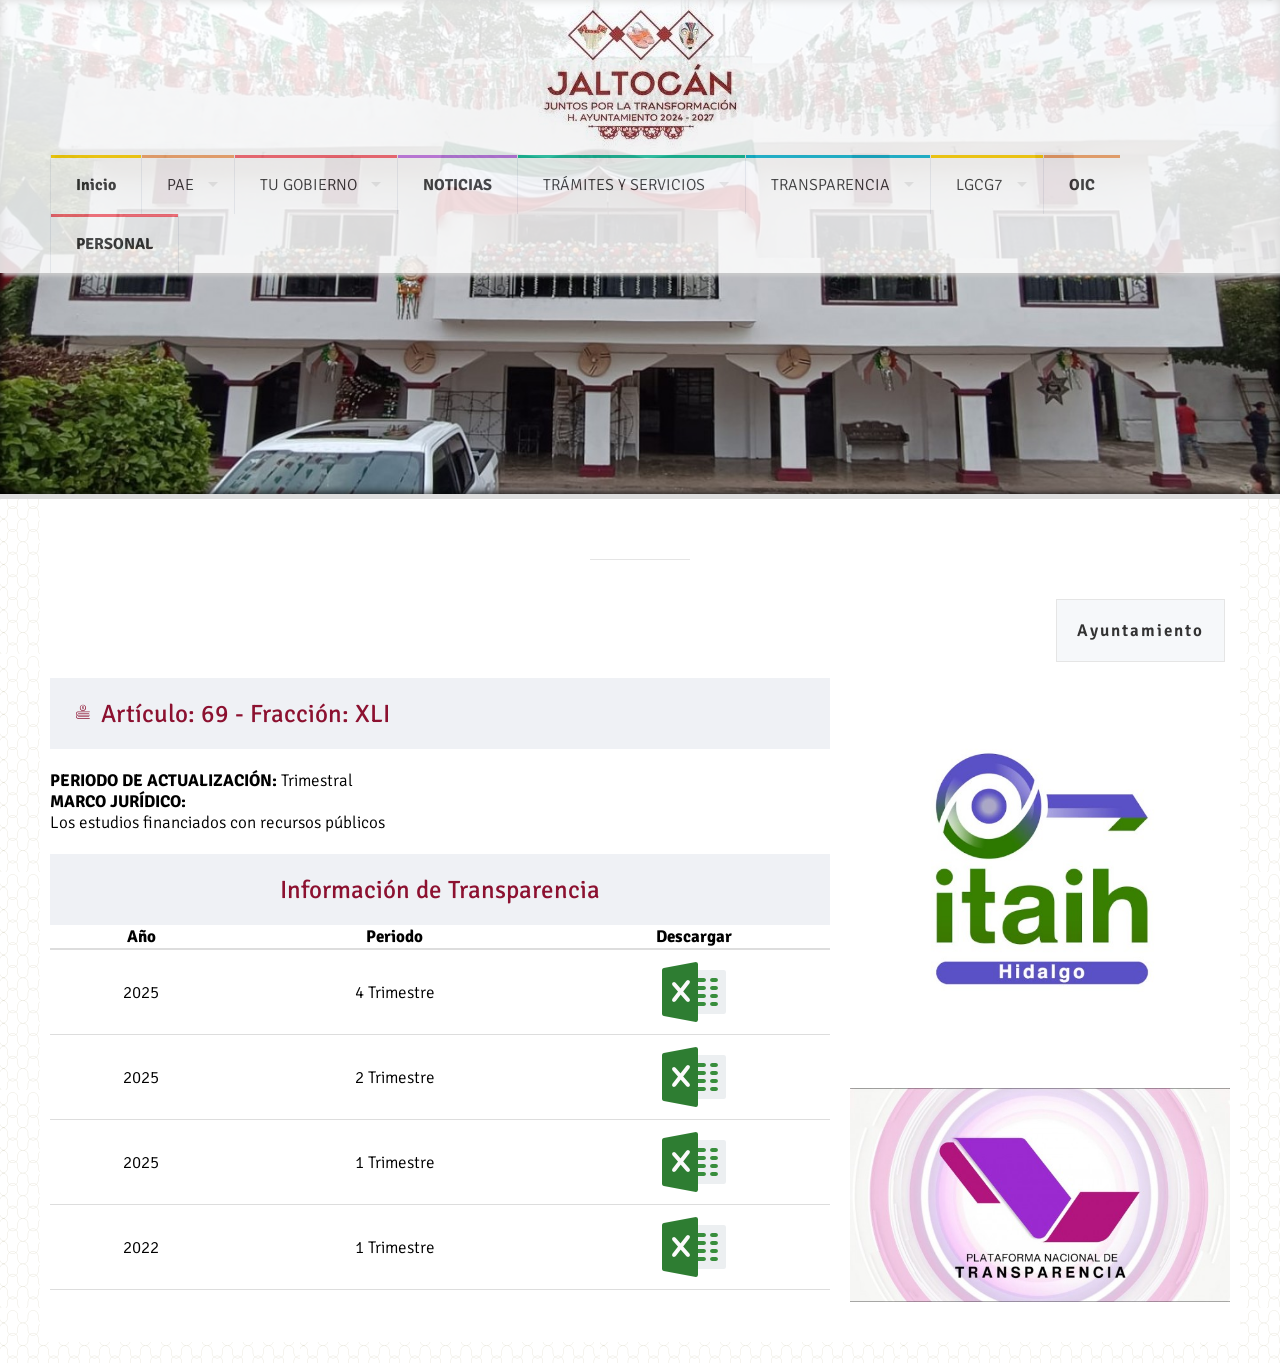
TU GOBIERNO (308, 176)
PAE (180, 176)
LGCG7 (979, 176)
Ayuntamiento (1140, 630)
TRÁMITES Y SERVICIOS (624, 176)
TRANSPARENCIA (830, 176)
